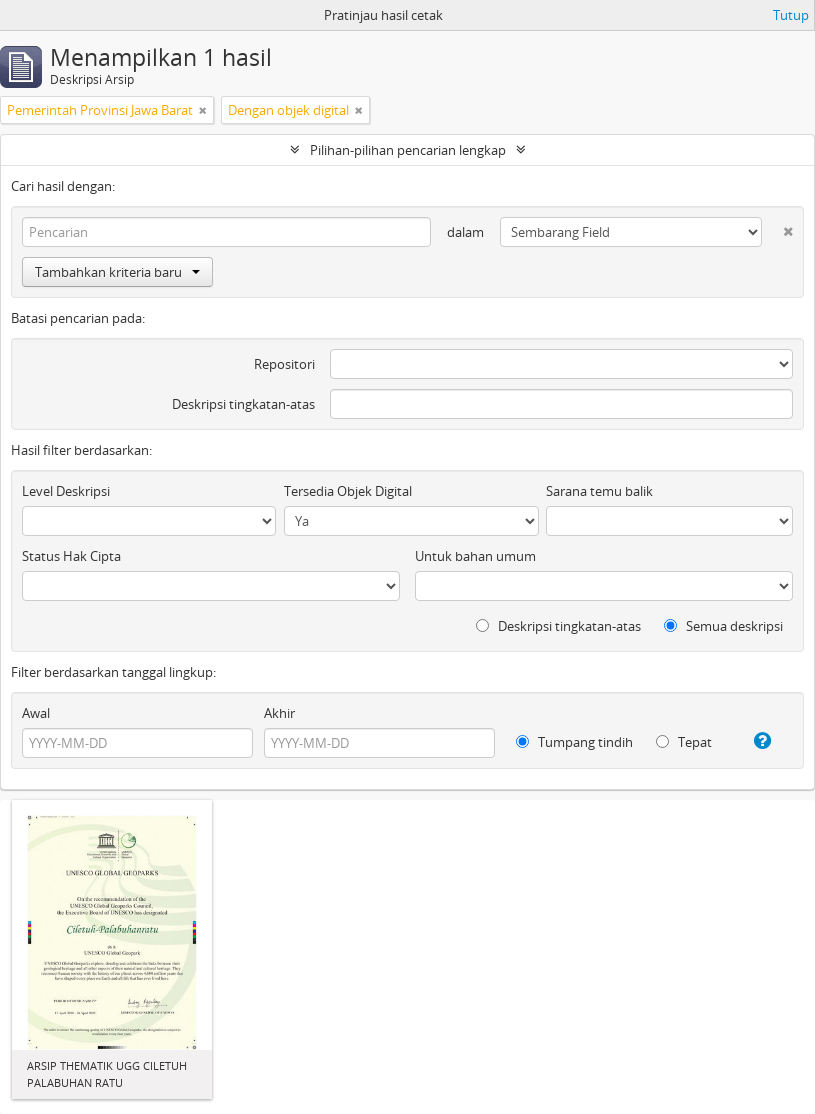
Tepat (684, 742)
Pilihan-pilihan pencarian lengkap (408, 150)
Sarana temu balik (599, 491)
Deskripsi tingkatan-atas (243, 404)
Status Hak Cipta (71, 556)
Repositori (284, 364)
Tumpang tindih (574, 742)
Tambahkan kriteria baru (117, 272)
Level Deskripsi (66, 491)
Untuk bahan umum (475, 556)
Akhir (279, 713)
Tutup (791, 15)
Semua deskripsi (723, 626)
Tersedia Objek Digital (348, 491)
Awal (36, 713)
